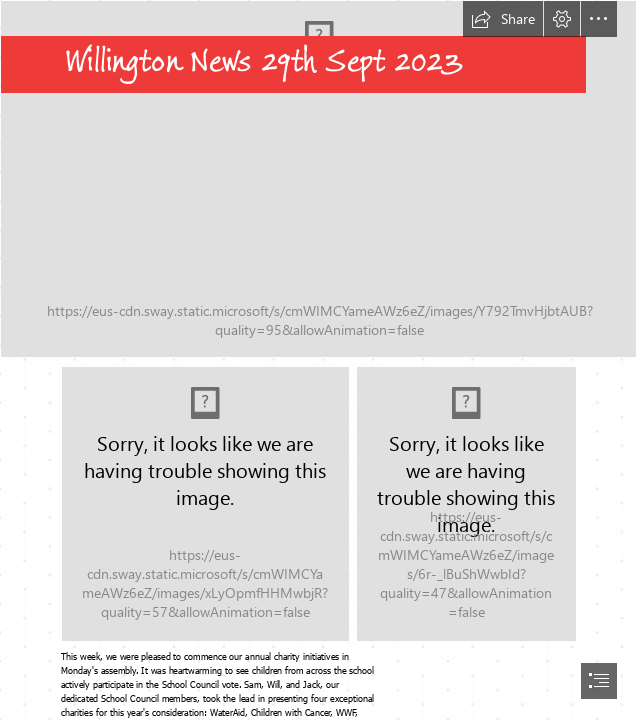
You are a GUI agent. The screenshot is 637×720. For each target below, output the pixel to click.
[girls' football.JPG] (318, 179)
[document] (318, 360)
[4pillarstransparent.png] (205, 504)
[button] (503, 19)
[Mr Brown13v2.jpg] (466, 504)
